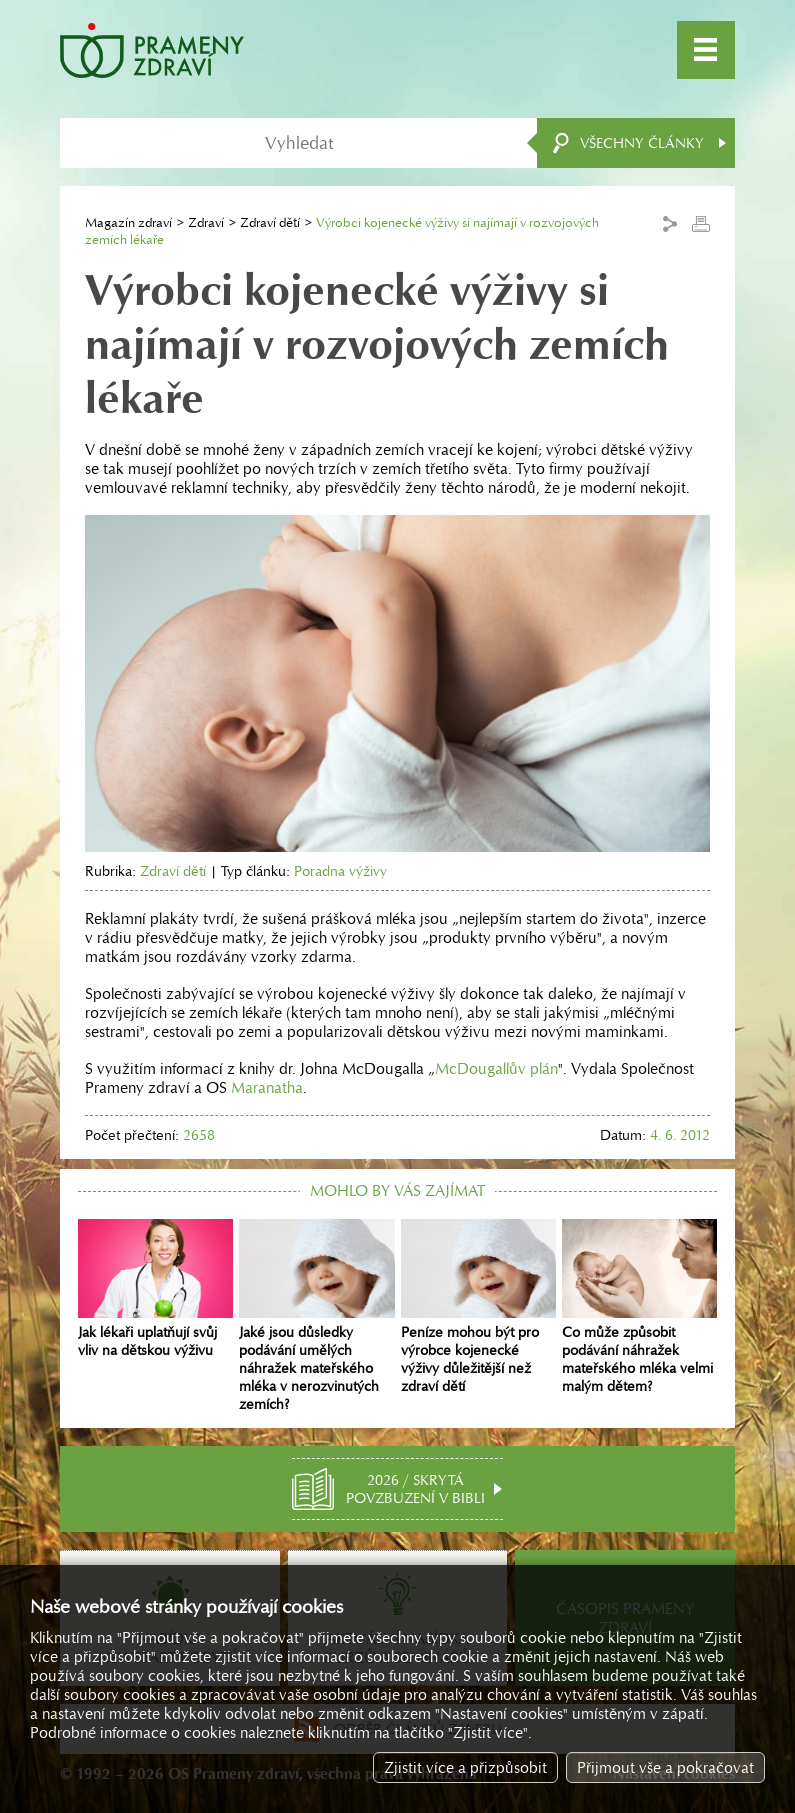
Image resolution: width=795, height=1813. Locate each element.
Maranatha (267, 1087)
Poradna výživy (340, 871)
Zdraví (206, 222)
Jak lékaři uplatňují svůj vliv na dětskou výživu (155, 1289)
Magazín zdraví (128, 222)
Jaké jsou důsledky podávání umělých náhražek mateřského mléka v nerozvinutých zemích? (316, 1316)
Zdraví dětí (270, 222)
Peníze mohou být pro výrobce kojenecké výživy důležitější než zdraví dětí (478, 1307)
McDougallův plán (496, 1068)
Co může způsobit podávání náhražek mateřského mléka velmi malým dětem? (639, 1307)
